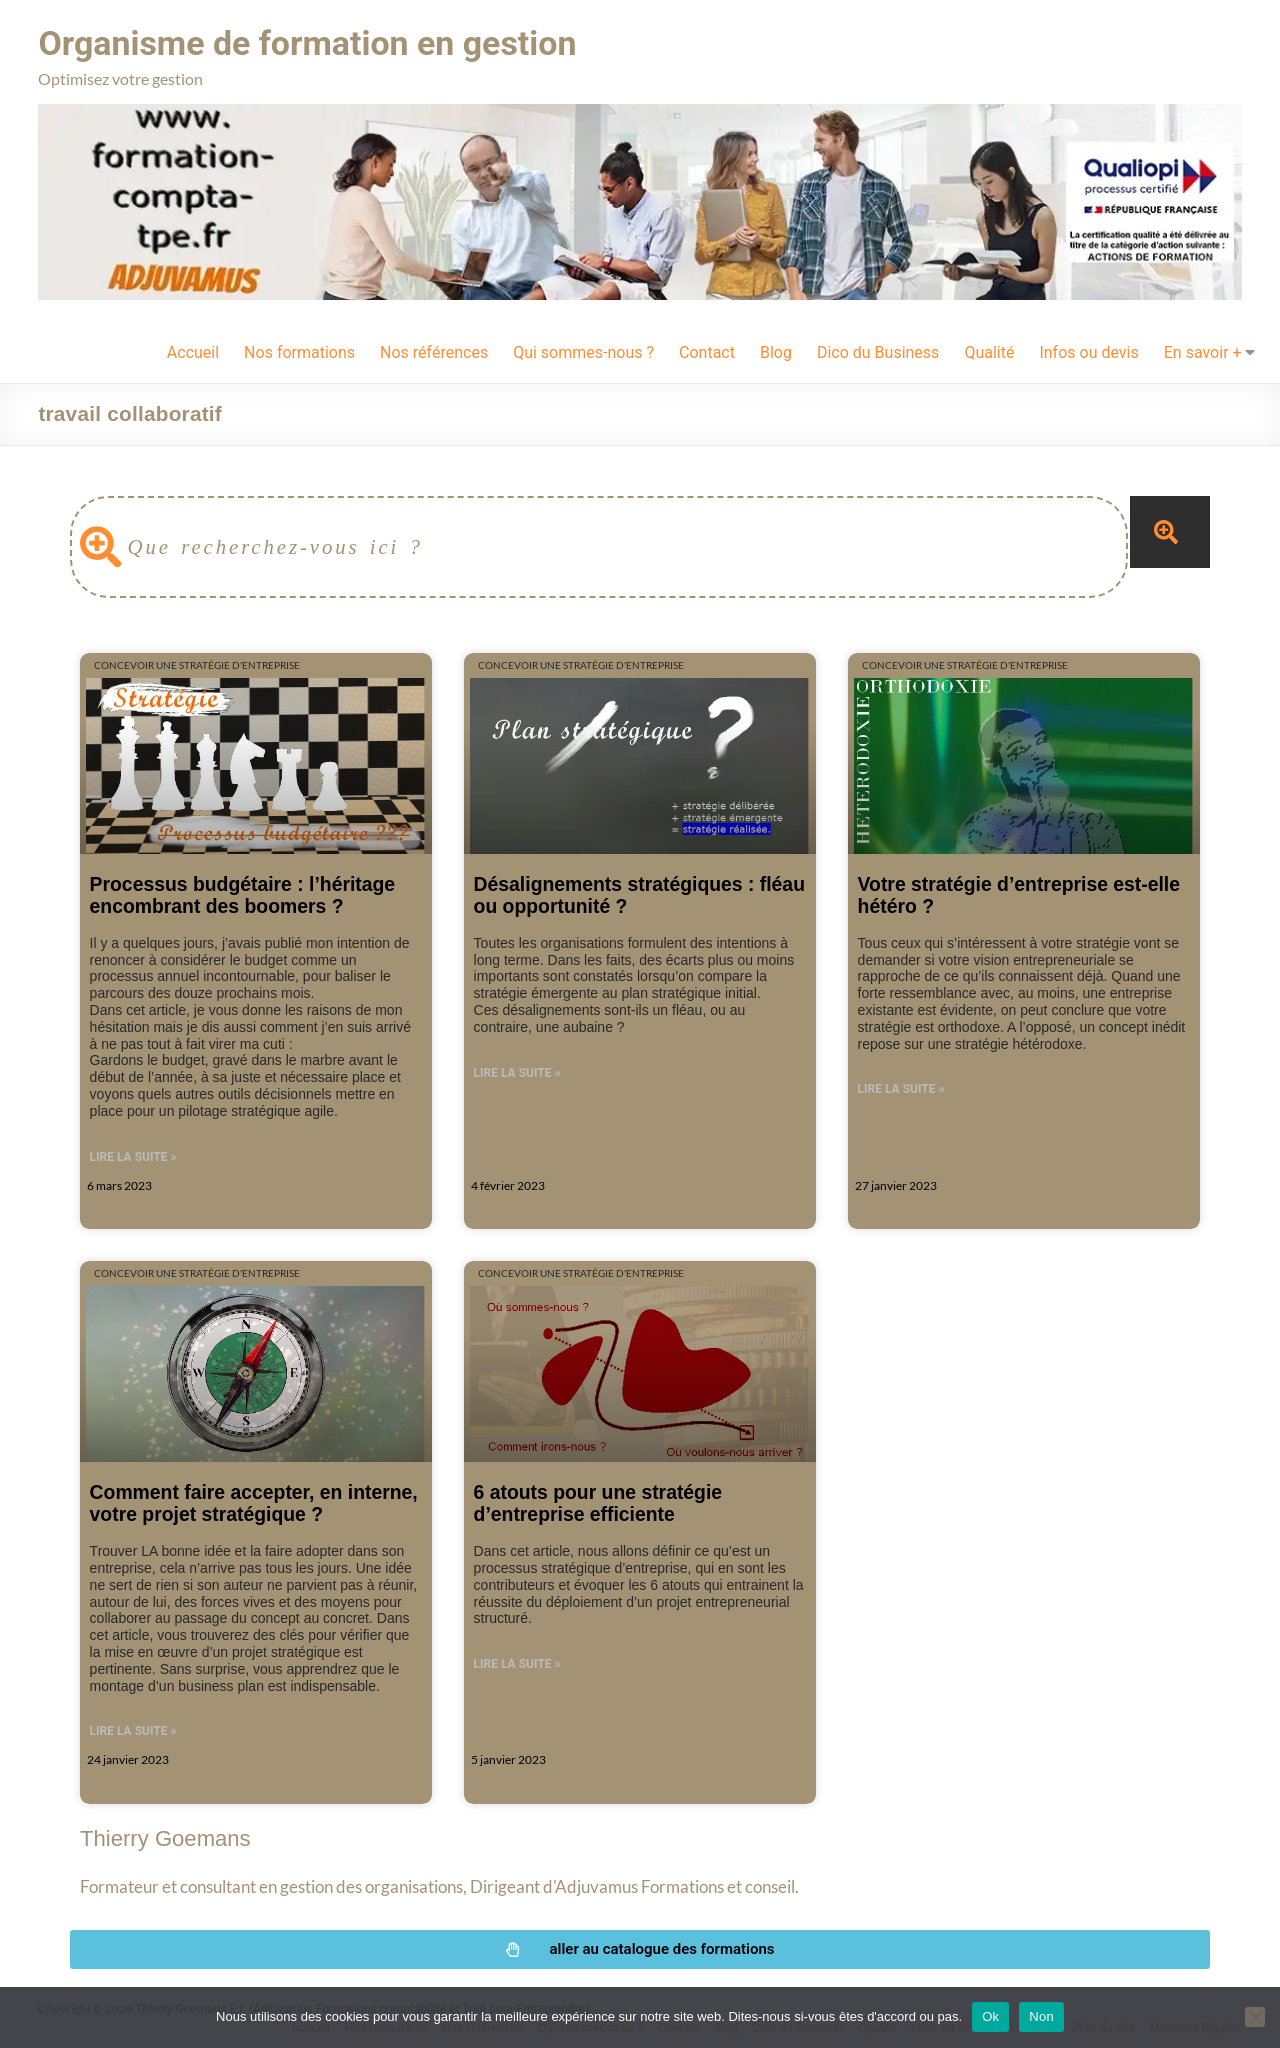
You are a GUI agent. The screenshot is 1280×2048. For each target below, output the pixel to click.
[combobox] (599, 546)
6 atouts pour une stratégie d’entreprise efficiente (598, 1501)
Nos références (434, 351)
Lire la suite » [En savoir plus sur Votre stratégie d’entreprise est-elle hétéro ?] (901, 1088)
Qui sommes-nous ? (583, 351)
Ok (990, 2016)
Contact (707, 351)
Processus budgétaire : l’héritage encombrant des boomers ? (243, 893)
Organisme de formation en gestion (323, 43)
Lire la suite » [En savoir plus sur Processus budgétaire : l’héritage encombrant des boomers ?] (133, 1156)
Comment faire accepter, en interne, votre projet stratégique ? (254, 1501)
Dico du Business (878, 351)
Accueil (193, 351)
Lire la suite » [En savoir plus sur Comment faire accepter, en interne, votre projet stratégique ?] (133, 1730)
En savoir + (1203, 351)
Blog (776, 351)
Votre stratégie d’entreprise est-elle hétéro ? (1019, 893)
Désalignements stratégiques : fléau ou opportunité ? (639, 893)
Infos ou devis (1088, 351)
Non (1041, 2016)
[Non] (1255, 2017)
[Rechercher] (1170, 531)
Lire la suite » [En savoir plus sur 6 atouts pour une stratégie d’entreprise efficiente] (517, 1663)
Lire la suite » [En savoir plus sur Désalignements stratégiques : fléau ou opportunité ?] (517, 1072)
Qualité (989, 351)
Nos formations (299, 351)
